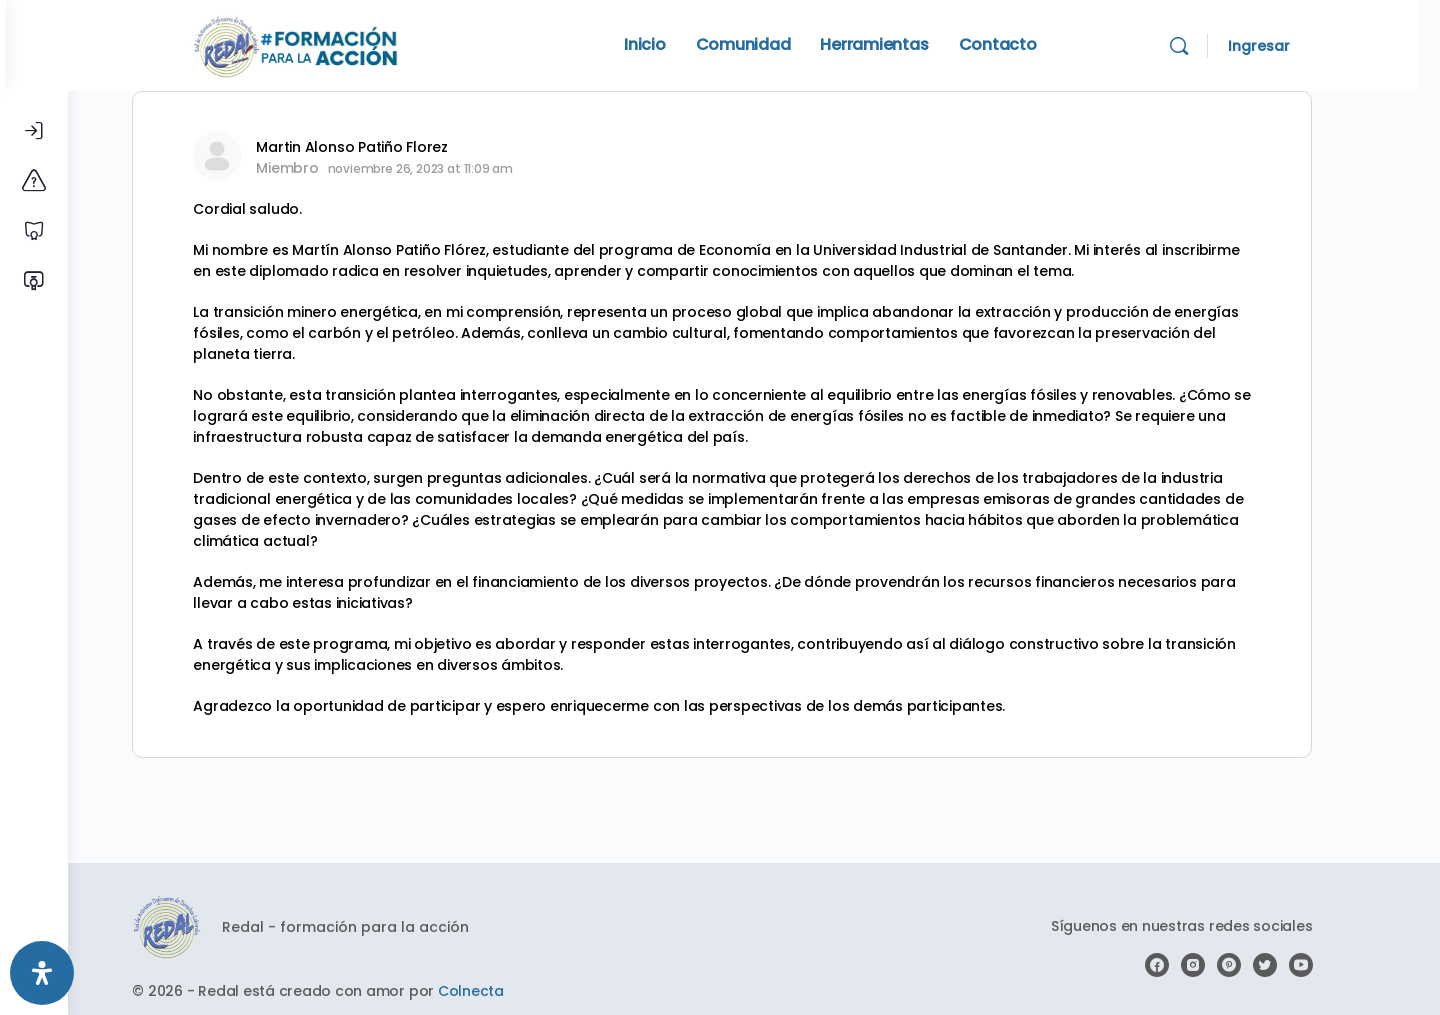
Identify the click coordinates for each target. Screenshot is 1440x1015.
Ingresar (1301, 46)
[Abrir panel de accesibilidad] (42, 973)
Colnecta (502, 991)
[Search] (1221, 46)
